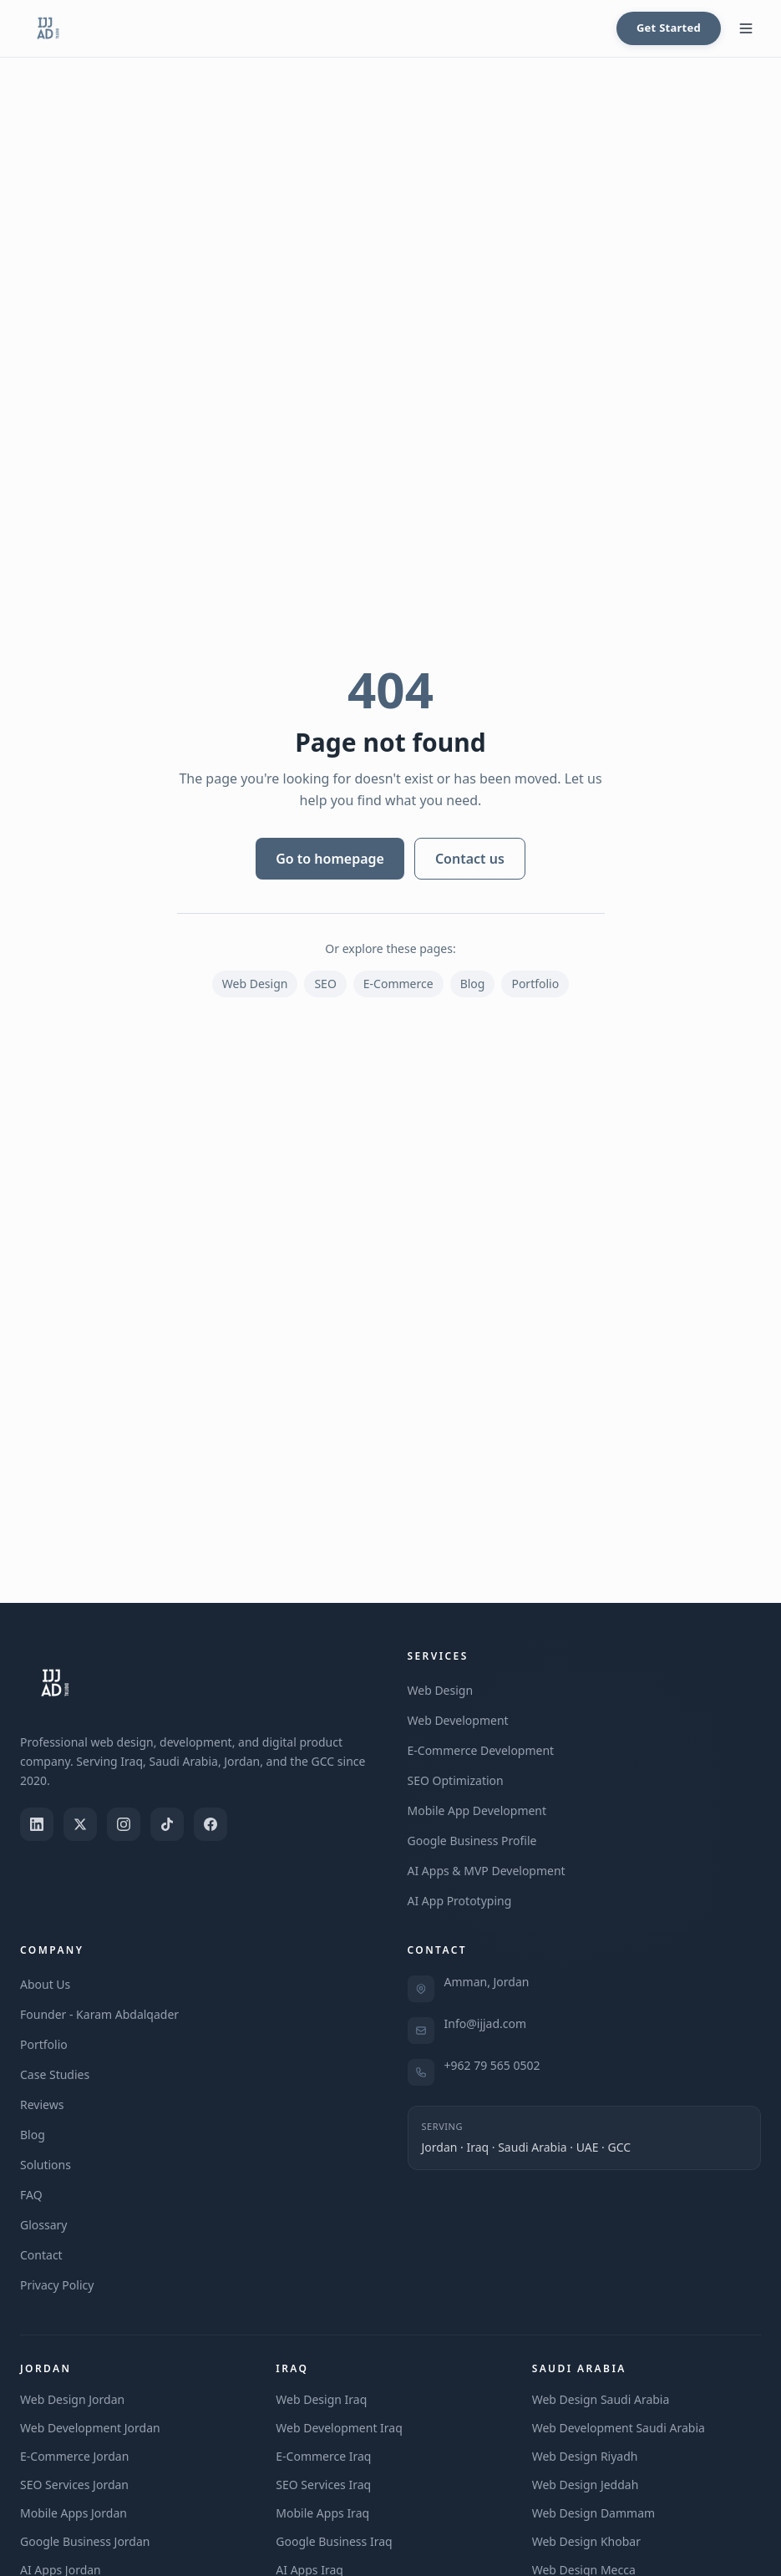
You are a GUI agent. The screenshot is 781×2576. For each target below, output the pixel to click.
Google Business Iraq (334, 2541)
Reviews (41, 2104)
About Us (45, 1984)
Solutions (45, 2165)
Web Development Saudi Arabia (618, 2428)
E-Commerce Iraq (323, 2456)
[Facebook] (210, 1824)
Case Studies (54, 2074)
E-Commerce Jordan (74, 2456)
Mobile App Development (477, 1810)
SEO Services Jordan (74, 2484)
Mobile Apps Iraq (322, 2513)
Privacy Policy (57, 2285)
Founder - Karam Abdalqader (99, 2014)
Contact (41, 2255)
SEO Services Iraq (323, 2484)
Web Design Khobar (586, 2541)
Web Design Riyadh (585, 2456)
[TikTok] (167, 1824)
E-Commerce (398, 983)
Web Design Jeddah (585, 2484)
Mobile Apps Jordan (73, 2513)
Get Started (668, 27)
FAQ (31, 2195)
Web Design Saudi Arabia (601, 2399)
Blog (472, 983)
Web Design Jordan (72, 2399)
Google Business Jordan (85, 2541)
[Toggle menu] (746, 28)
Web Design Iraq (321, 2399)
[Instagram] (123, 1824)
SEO (325, 983)
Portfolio (535, 983)
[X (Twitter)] (80, 1824)
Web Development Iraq (339, 2428)
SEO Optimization (456, 1780)
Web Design (255, 983)
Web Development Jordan (90, 2428)
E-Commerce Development (481, 1750)
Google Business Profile (472, 1840)
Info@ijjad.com (485, 2023)
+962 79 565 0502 (492, 2065)
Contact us (470, 858)
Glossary (43, 2225)
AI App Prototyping (460, 1901)
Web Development (458, 1720)
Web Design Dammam (593, 2513)
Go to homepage (330, 858)
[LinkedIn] (36, 1824)
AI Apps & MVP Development (486, 1871)
